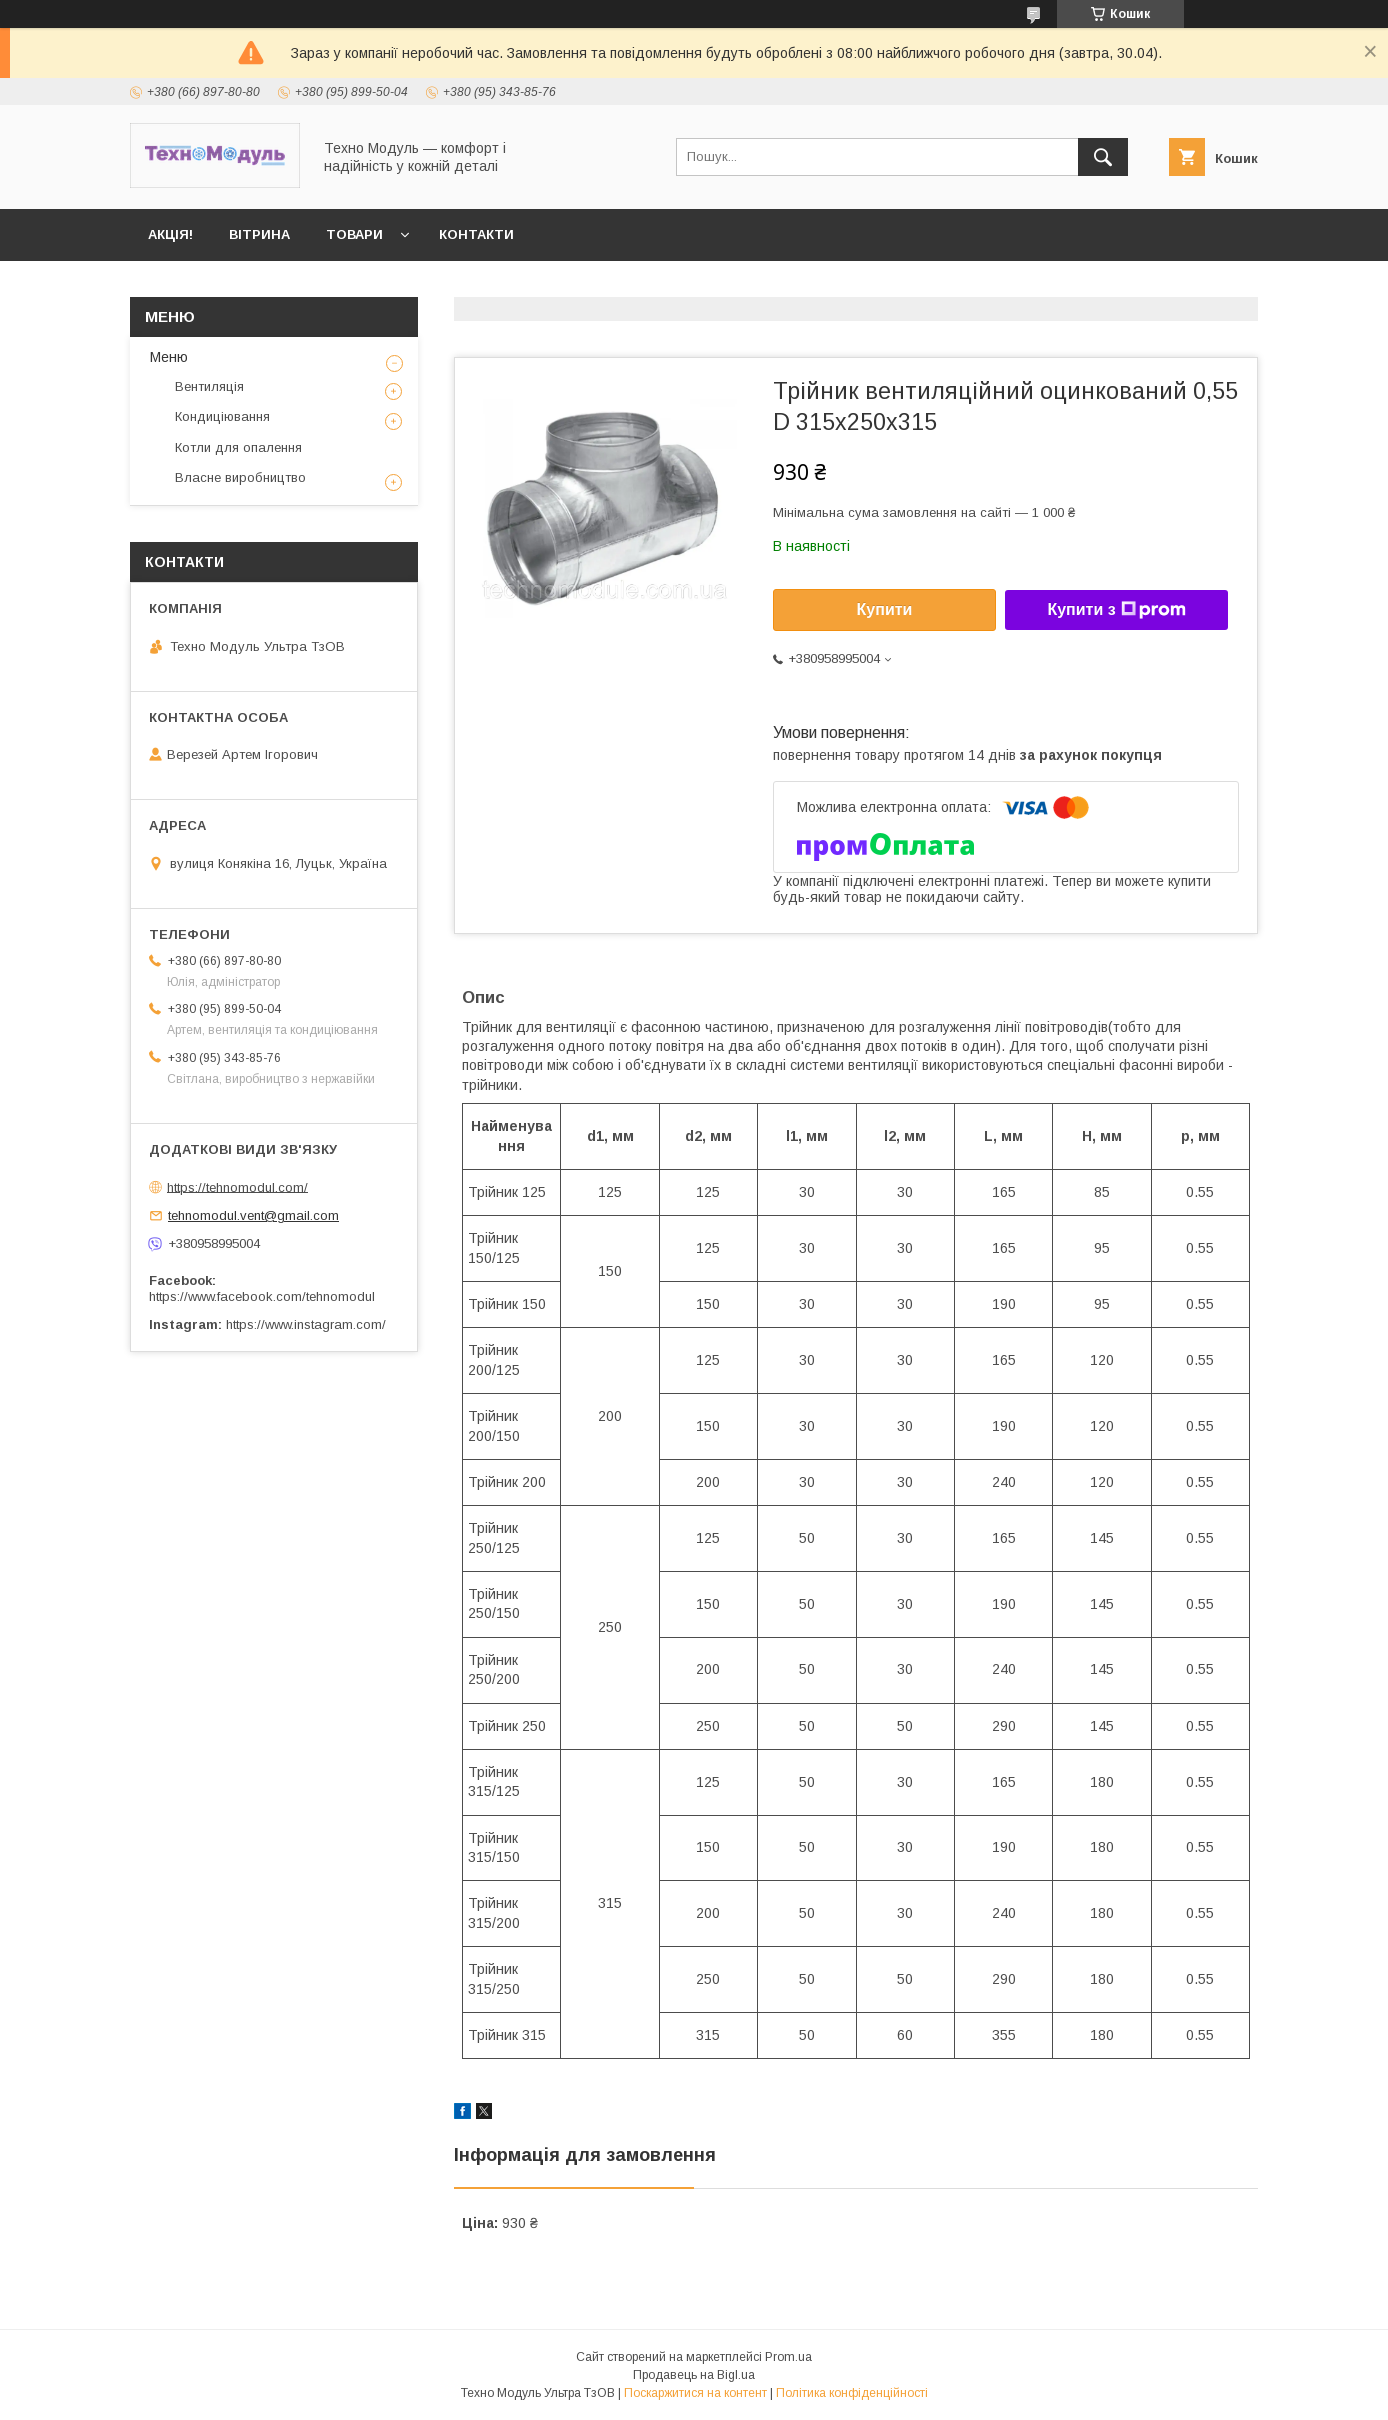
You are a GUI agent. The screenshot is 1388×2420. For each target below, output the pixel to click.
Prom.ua (788, 2357)
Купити (885, 609)
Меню (169, 357)
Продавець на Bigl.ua (694, 2375)
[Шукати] (1103, 157)
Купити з (1116, 610)
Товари (354, 234)
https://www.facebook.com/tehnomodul (262, 1296)
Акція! (170, 234)
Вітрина (259, 234)
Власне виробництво (240, 477)
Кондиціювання (222, 416)
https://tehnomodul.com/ (237, 1186)
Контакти (476, 234)
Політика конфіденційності (852, 2393)
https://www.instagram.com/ (306, 1324)
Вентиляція (209, 386)
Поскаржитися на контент (695, 2393)
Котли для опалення (238, 447)
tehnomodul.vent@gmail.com (253, 1215)
